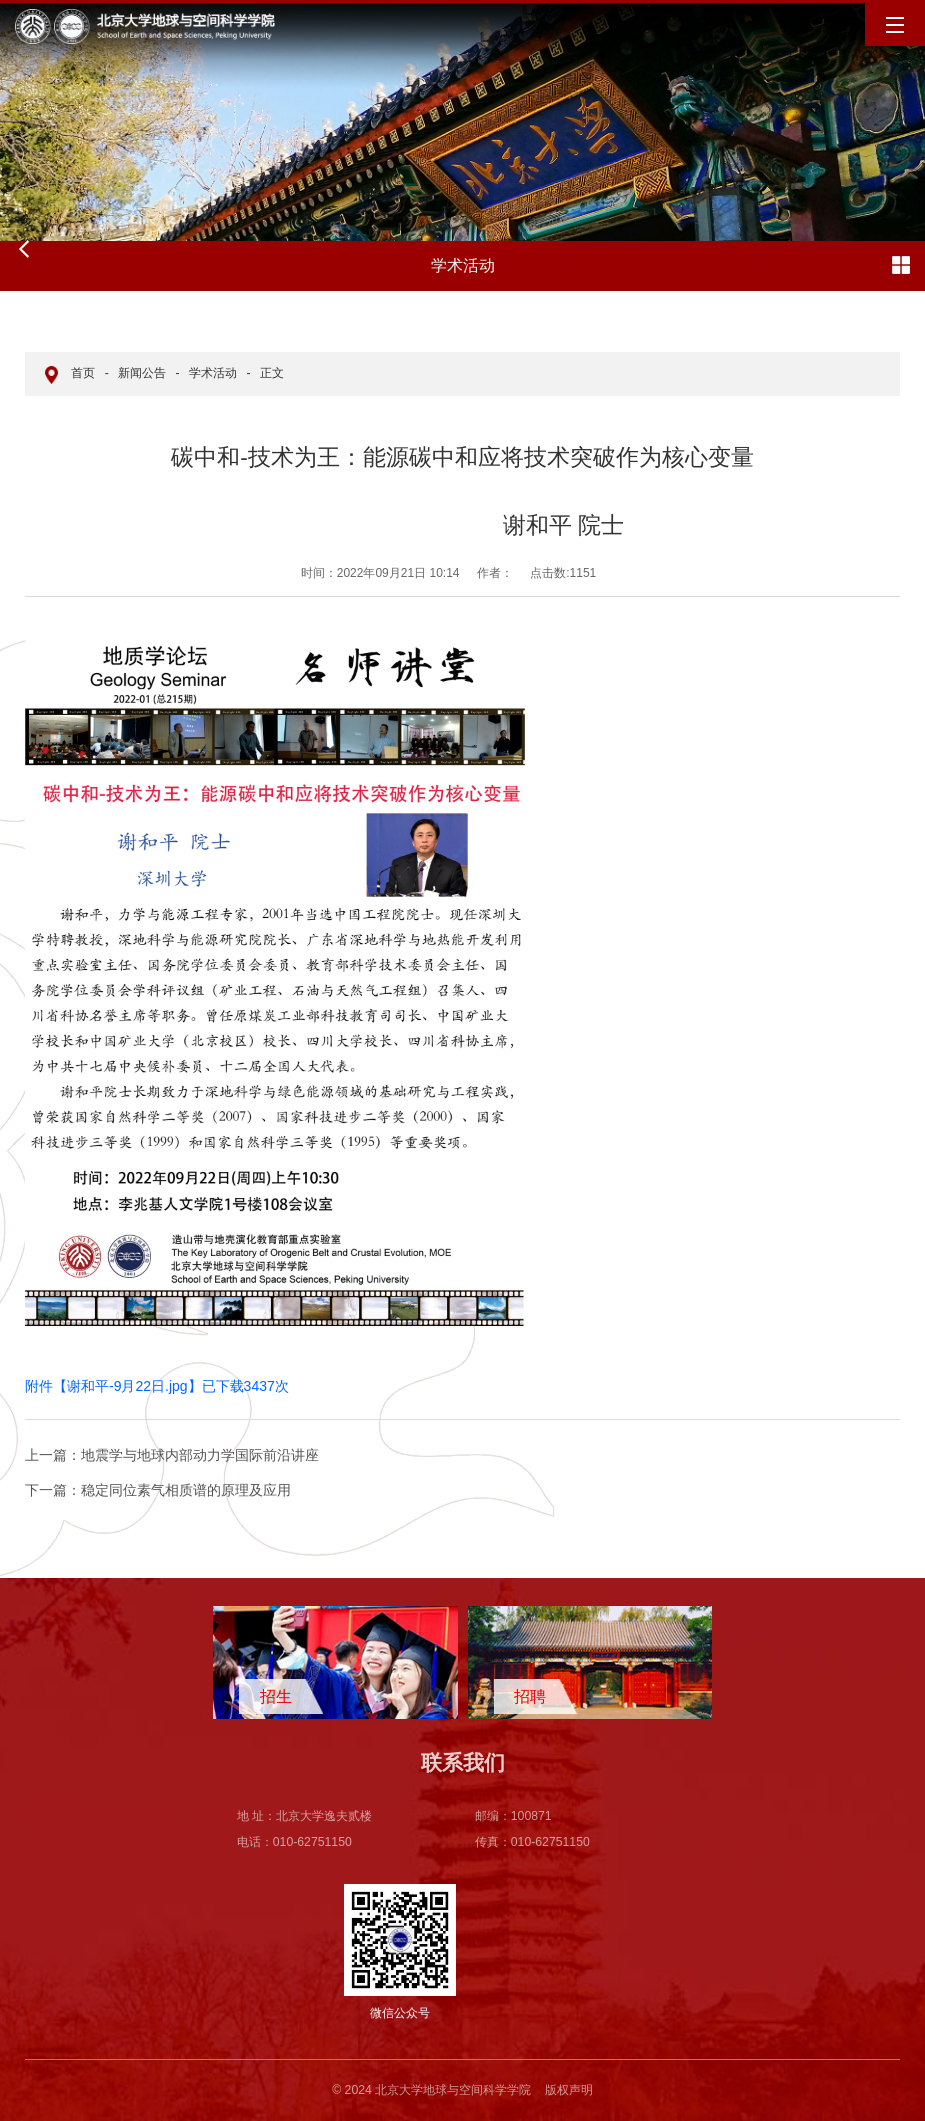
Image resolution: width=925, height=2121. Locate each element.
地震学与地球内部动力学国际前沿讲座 (172, 1455)
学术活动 (213, 373)
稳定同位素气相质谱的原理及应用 (158, 1490)
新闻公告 (142, 373)
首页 (83, 373)
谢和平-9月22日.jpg (127, 1386)
